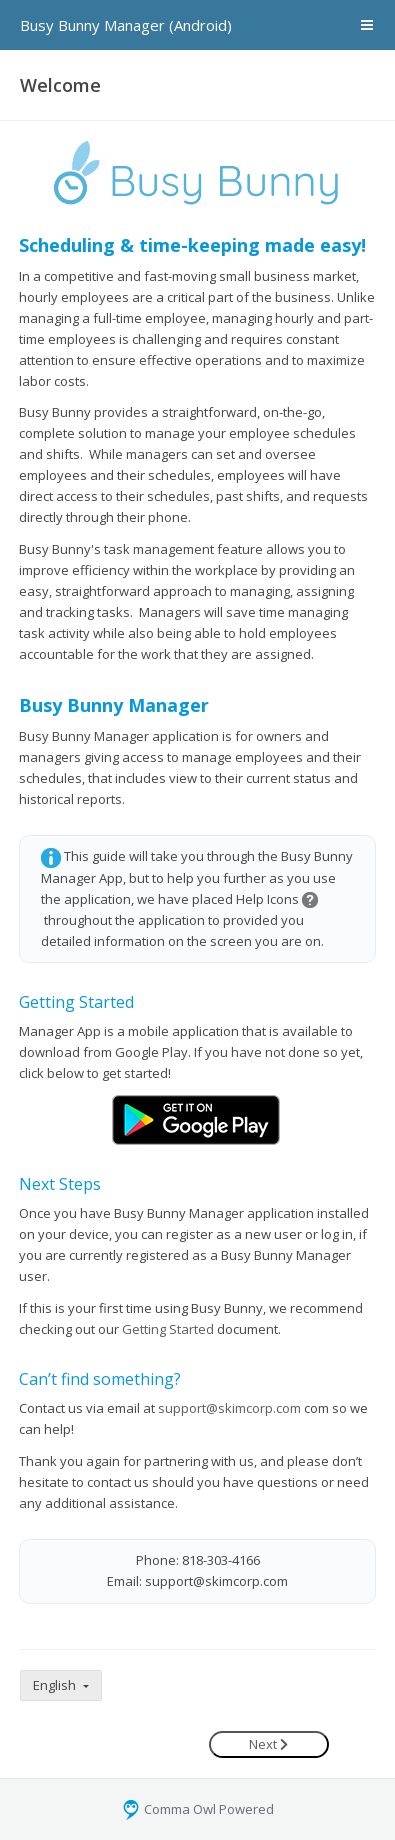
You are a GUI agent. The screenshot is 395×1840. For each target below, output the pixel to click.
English (56, 1685)
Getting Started (168, 1329)
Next (268, 1744)
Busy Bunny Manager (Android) (126, 25)
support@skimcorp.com (229, 1408)
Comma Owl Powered (197, 1809)
